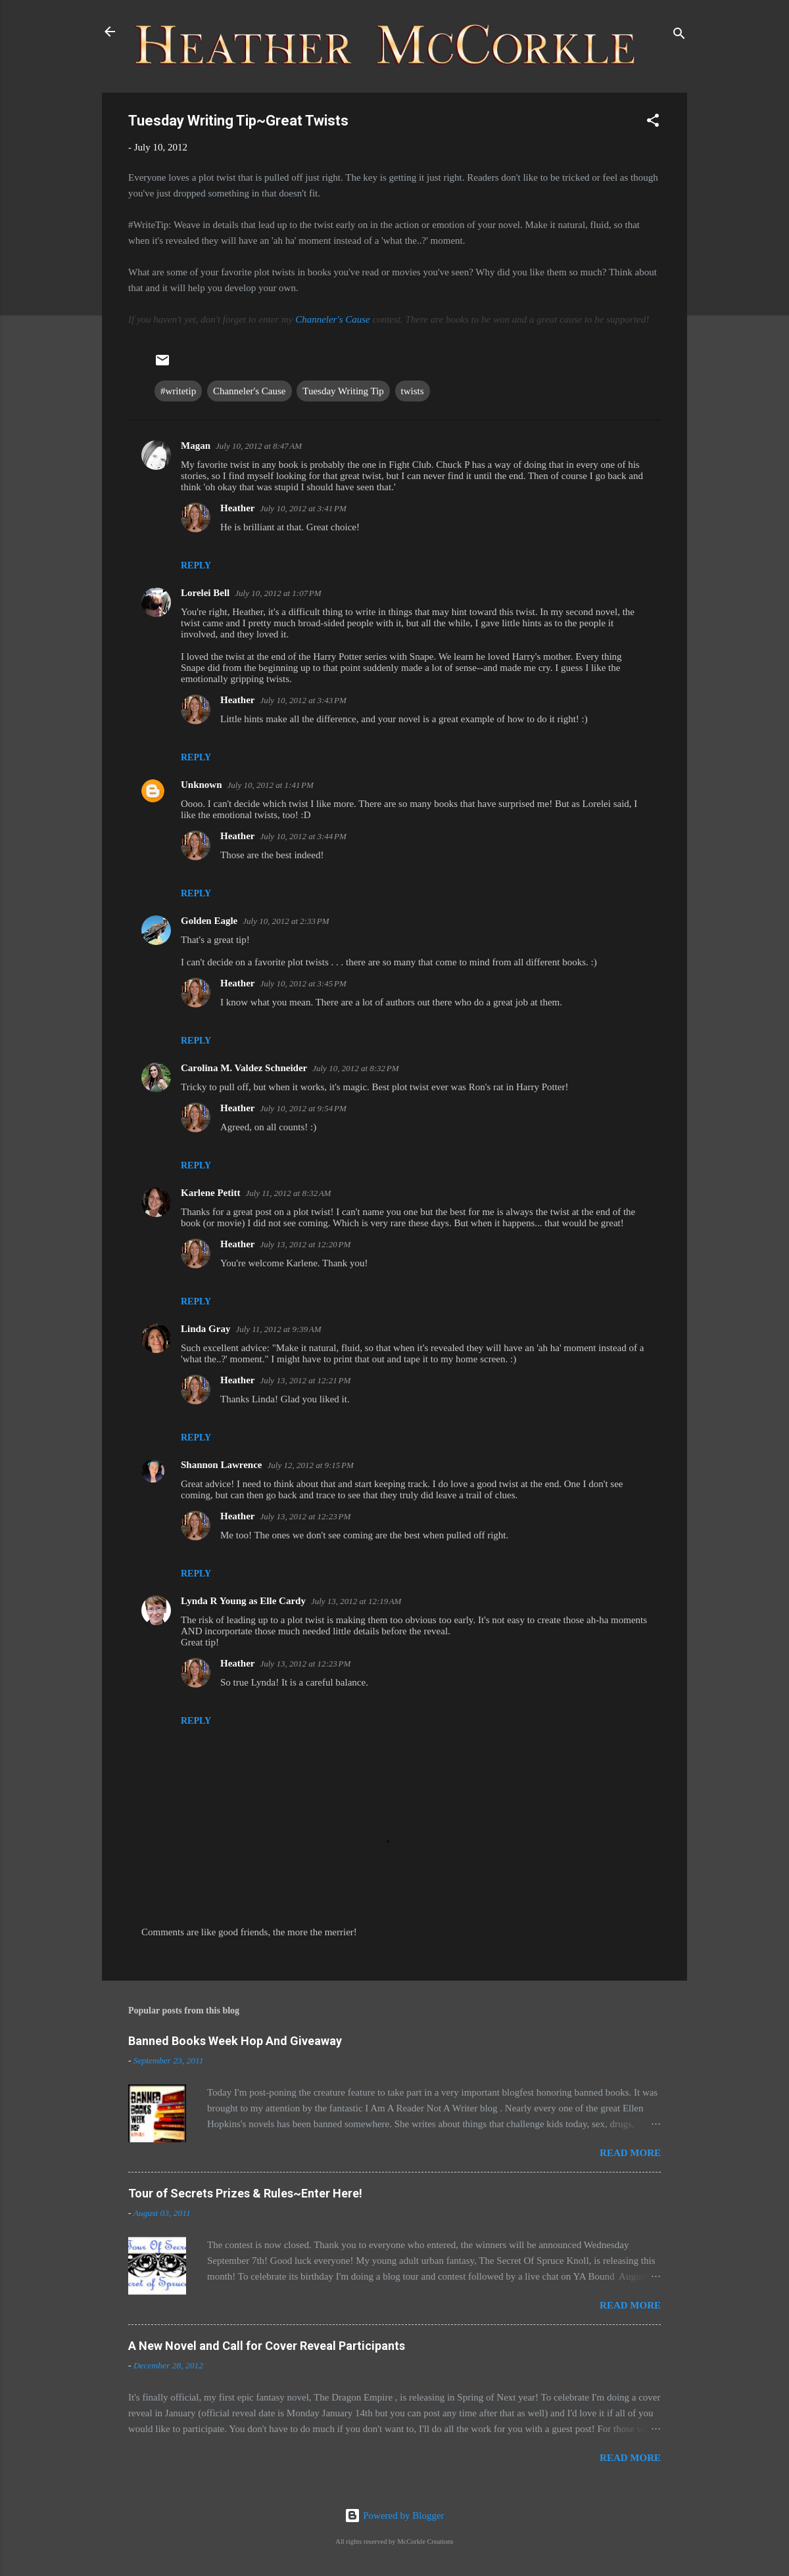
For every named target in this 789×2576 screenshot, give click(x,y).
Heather (237, 508)
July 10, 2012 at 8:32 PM (355, 1068)
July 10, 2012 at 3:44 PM (303, 836)
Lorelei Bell (205, 592)
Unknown (201, 784)
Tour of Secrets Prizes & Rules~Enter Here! (245, 2193)
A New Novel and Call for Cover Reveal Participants (266, 2346)
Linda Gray (205, 1328)
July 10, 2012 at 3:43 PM (303, 700)
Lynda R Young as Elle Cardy (243, 1601)
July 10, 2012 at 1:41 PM (270, 785)
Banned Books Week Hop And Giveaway (235, 2041)
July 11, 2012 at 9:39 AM (278, 1329)
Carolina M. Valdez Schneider (244, 1068)
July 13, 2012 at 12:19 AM (356, 1601)
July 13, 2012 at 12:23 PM (305, 1516)
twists (412, 391)
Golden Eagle (209, 920)
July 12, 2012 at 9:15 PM (311, 1465)
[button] (653, 122)
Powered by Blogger (394, 2515)
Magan (195, 445)
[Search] (679, 36)
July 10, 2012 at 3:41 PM (303, 508)
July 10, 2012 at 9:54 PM (303, 1108)
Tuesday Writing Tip (343, 391)
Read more (630, 2153)
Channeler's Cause (332, 319)
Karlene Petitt (210, 1192)
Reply (196, 565)
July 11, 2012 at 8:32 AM (288, 1193)
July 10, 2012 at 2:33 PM (286, 921)
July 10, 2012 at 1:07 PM (278, 593)
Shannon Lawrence (221, 1465)
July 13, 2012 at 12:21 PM (305, 1380)
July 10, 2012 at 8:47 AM (259, 446)
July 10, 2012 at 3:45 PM (303, 983)
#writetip (178, 391)
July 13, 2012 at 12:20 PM (305, 1244)
